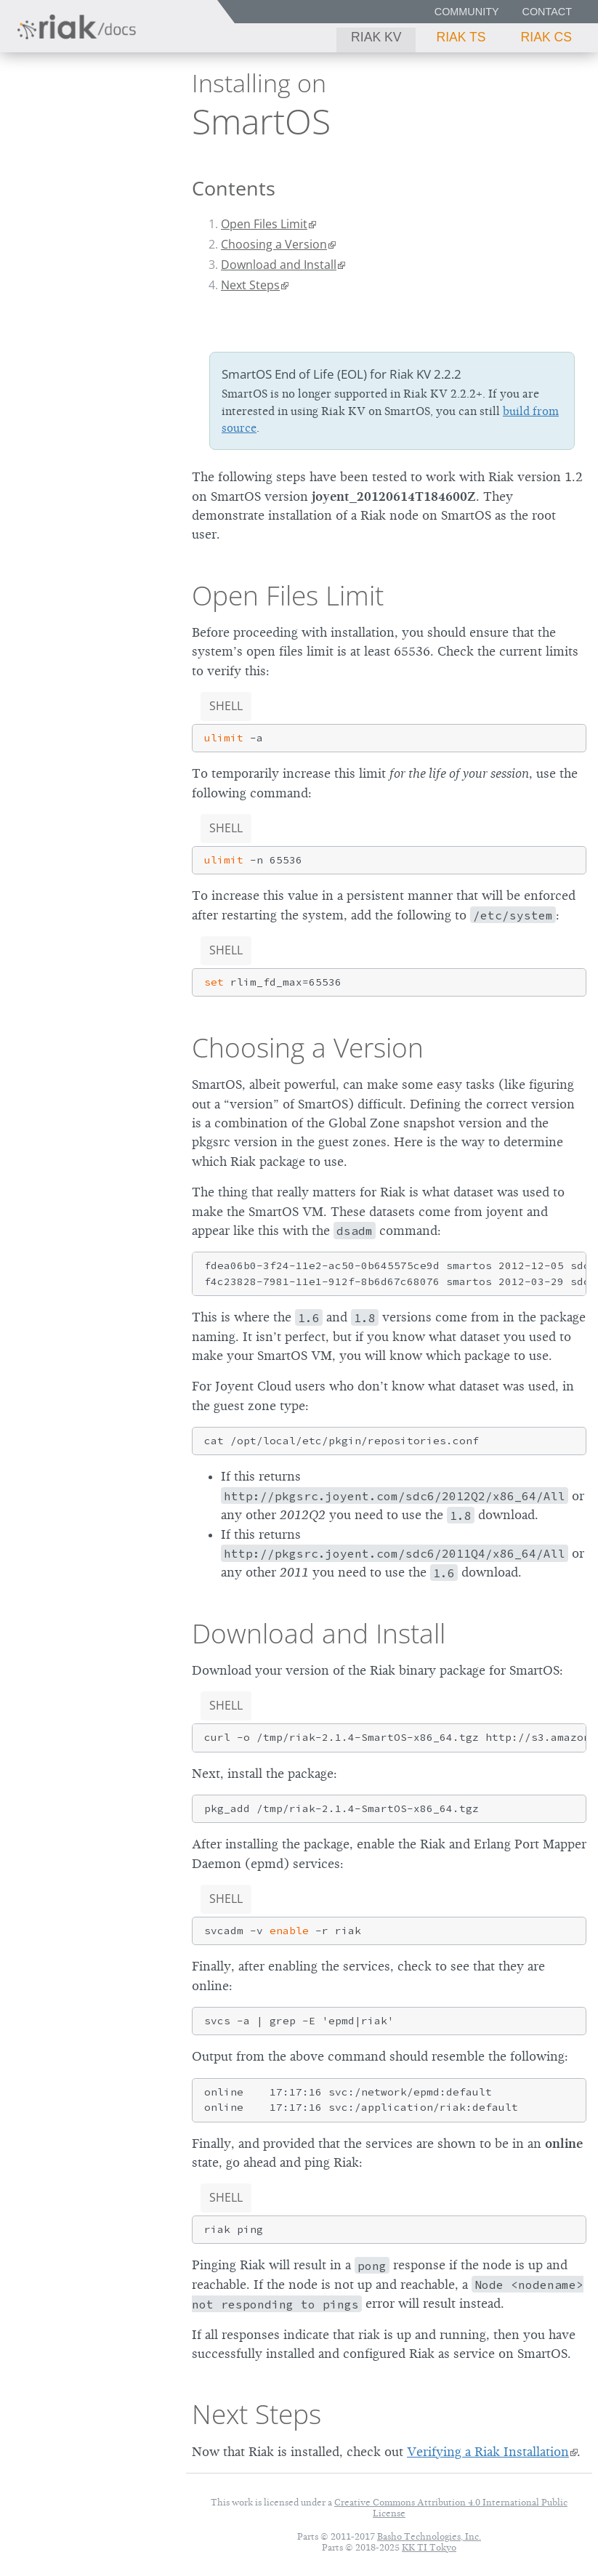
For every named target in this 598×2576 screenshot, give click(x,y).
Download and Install (278, 265)
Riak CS (546, 37)
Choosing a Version (274, 244)
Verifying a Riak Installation (488, 2451)
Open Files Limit (264, 224)
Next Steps (250, 285)
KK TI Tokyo (429, 2547)
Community (467, 11)
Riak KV (376, 37)
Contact (547, 11)
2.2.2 (128, 116)
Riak (55, 115)
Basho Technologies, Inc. (429, 2536)
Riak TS (460, 37)
